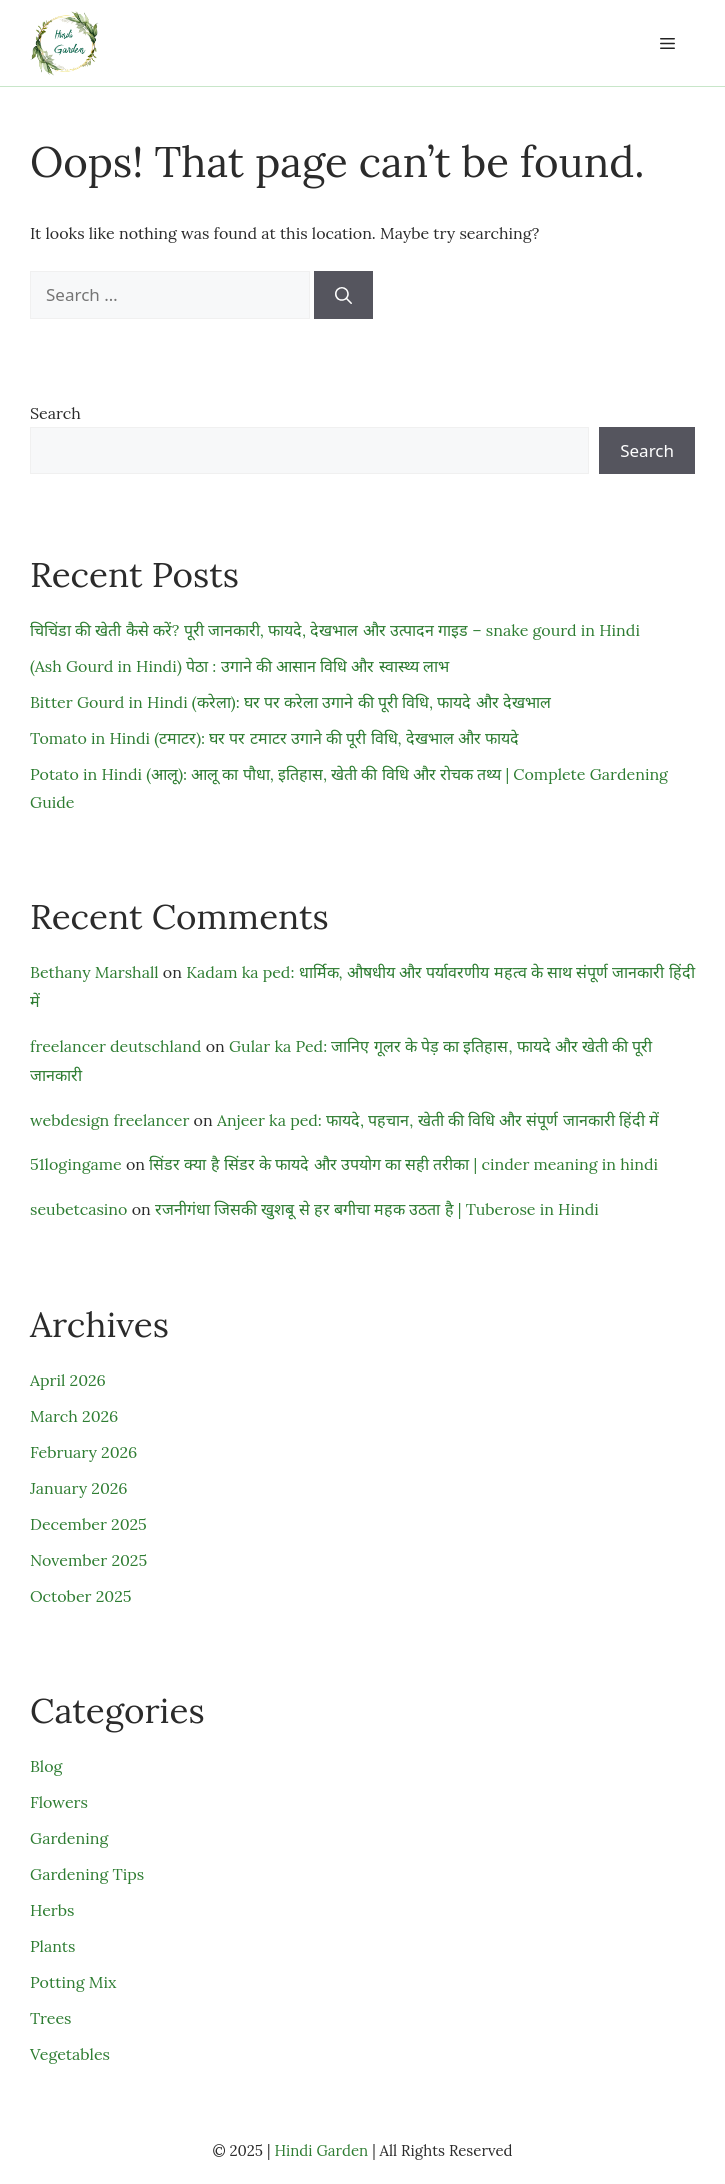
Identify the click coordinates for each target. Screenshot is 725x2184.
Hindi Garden (321, 2150)
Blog (46, 1766)
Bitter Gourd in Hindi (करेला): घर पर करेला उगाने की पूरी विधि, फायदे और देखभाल (290, 702)
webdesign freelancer (109, 1120)
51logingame (76, 1164)
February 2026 (83, 1452)
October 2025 (80, 1596)
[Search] (343, 295)
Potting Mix (73, 1982)
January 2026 (79, 1488)
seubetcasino (78, 1209)
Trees (51, 2018)
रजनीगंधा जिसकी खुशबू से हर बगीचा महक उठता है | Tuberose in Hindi (377, 1209)
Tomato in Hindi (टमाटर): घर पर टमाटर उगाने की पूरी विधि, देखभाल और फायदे (274, 738)
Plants (52, 1946)
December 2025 (88, 1524)
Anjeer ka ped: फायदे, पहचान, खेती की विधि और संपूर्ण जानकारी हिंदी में (438, 1120)
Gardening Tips (87, 1874)
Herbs (52, 1910)
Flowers (59, 1802)
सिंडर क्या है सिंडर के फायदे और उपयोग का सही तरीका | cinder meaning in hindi (403, 1164)
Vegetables (70, 2054)
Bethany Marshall (94, 972)
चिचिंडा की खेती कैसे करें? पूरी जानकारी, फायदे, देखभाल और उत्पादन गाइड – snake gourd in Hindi (335, 630)
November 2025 (88, 1560)
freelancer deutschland (115, 1046)
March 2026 (74, 1416)
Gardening (69, 1838)
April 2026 (68, 1380)
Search (55, 413)
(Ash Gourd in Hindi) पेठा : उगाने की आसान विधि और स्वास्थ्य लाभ (239, 666)
